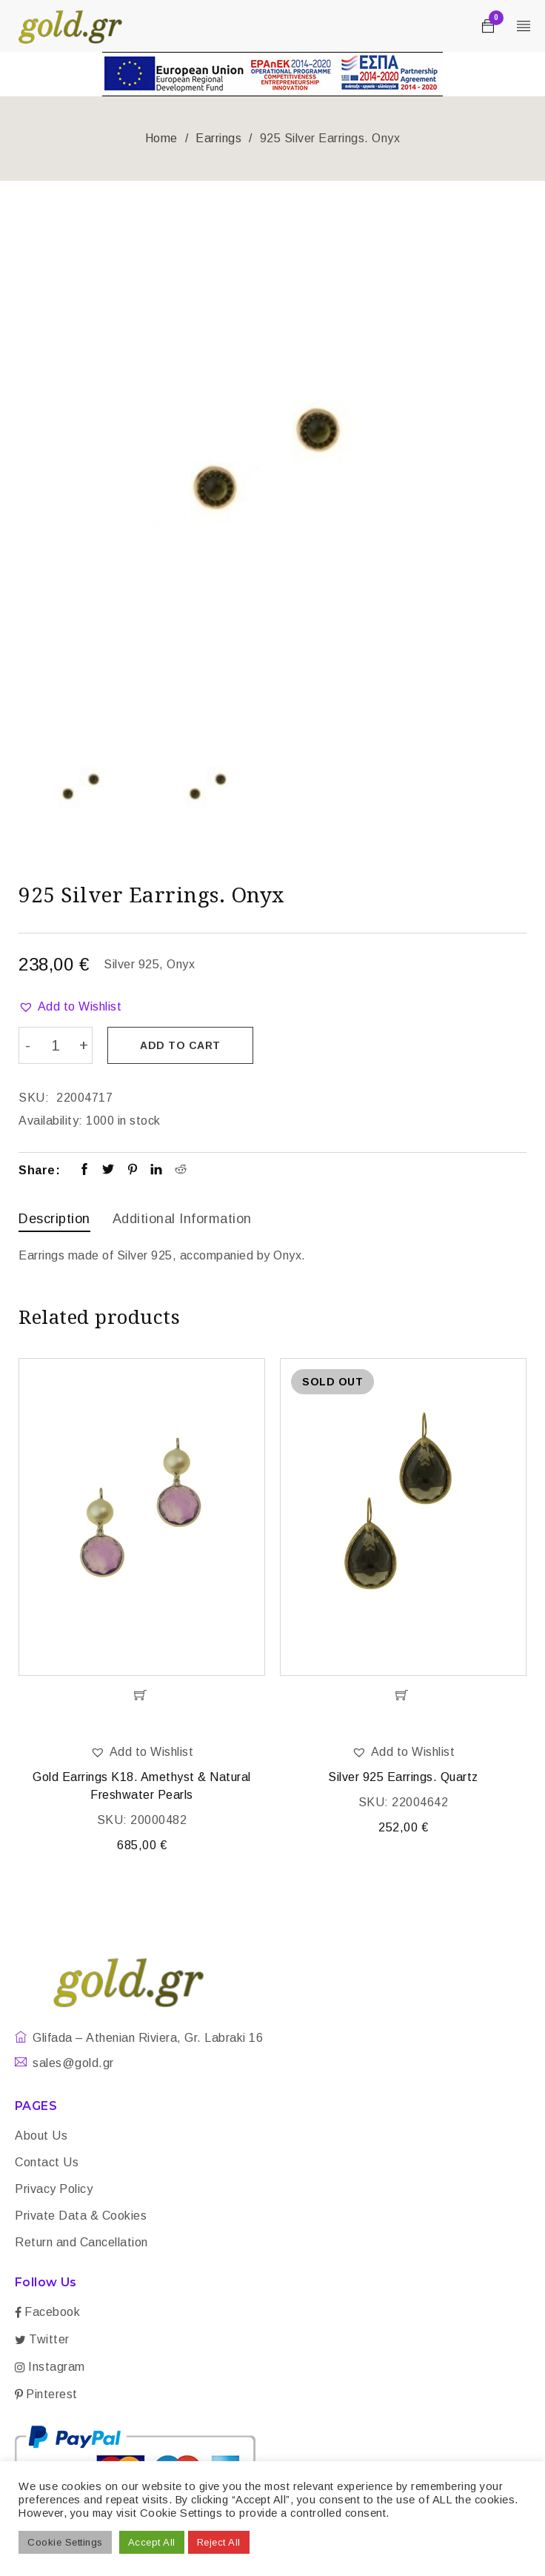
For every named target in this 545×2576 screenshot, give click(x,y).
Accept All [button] (151, 2542)
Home (161, 138)
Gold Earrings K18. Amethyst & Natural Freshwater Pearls (142, 1784)
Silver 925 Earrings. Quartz (403, 1775)
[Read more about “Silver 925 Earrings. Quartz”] (403, 1693)
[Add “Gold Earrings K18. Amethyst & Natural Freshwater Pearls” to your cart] (142, 1693)
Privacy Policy (54, 2187)
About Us (41, 2134)
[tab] (54, 1219)
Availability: (51, 1120)
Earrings (218, 138)
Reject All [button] (219, 2542)
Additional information (182, 1218)
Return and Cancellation (81, 2240)
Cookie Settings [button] (65, 2542)
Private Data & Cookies (81, 2214)
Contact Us (46, 2160)
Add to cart (181, 1045)
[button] (70, 1007)
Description (54, 1218)
